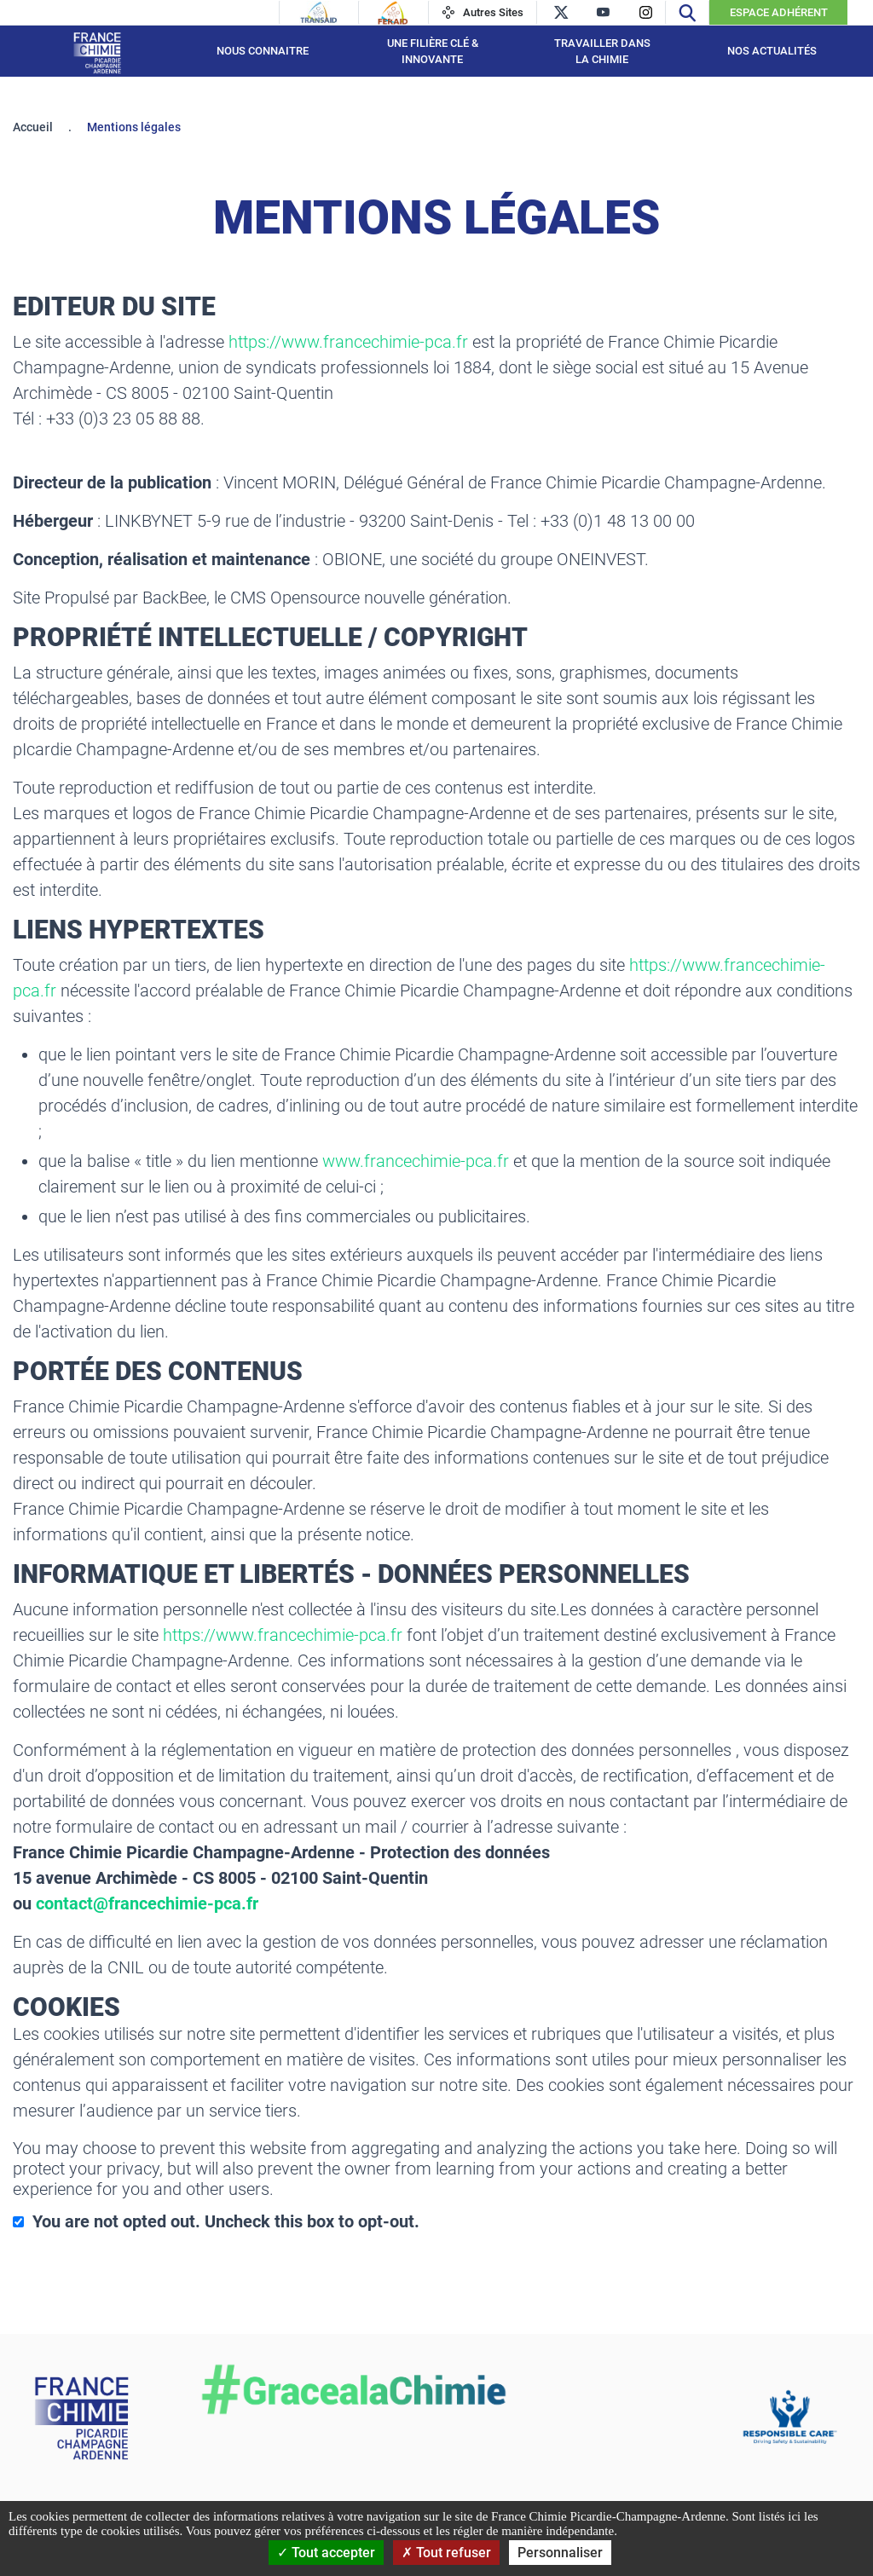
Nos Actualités (772, 50)
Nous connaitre (263, 50)
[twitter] (560, 12)
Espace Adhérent (779, 12)
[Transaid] (318, 13)
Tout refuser (446, 2552)
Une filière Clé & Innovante (432, 51)
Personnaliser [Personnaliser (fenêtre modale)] (560, 2552)
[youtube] (603, 12)
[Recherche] (687, 12)
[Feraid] (393, 13)
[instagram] (646, 12)
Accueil (33, 127)
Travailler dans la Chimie (602, 51)
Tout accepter (326, 2552)
